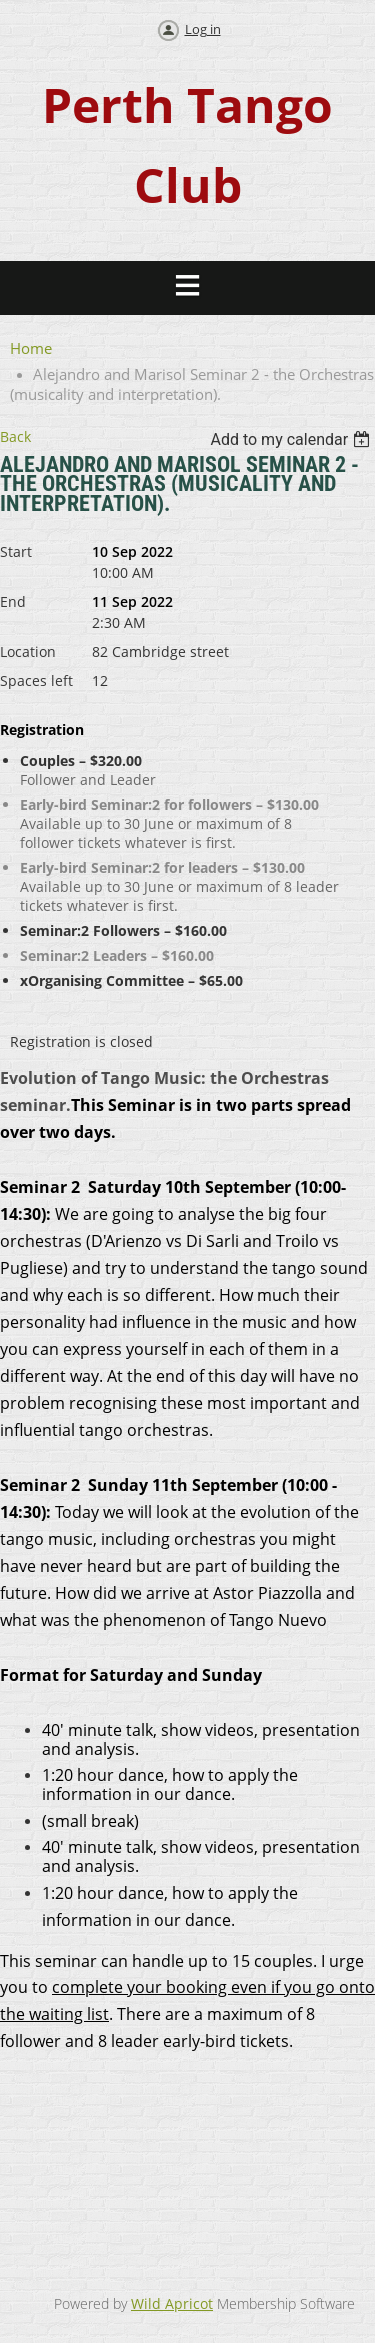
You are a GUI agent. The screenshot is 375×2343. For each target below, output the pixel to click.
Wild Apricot (172, 2303)
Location (28, 651)
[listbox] (292, 439)
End (13, 601)
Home (31, 348)
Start (16, 551)
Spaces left (36, 680)
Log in (203, 29)
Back (15, 436)
